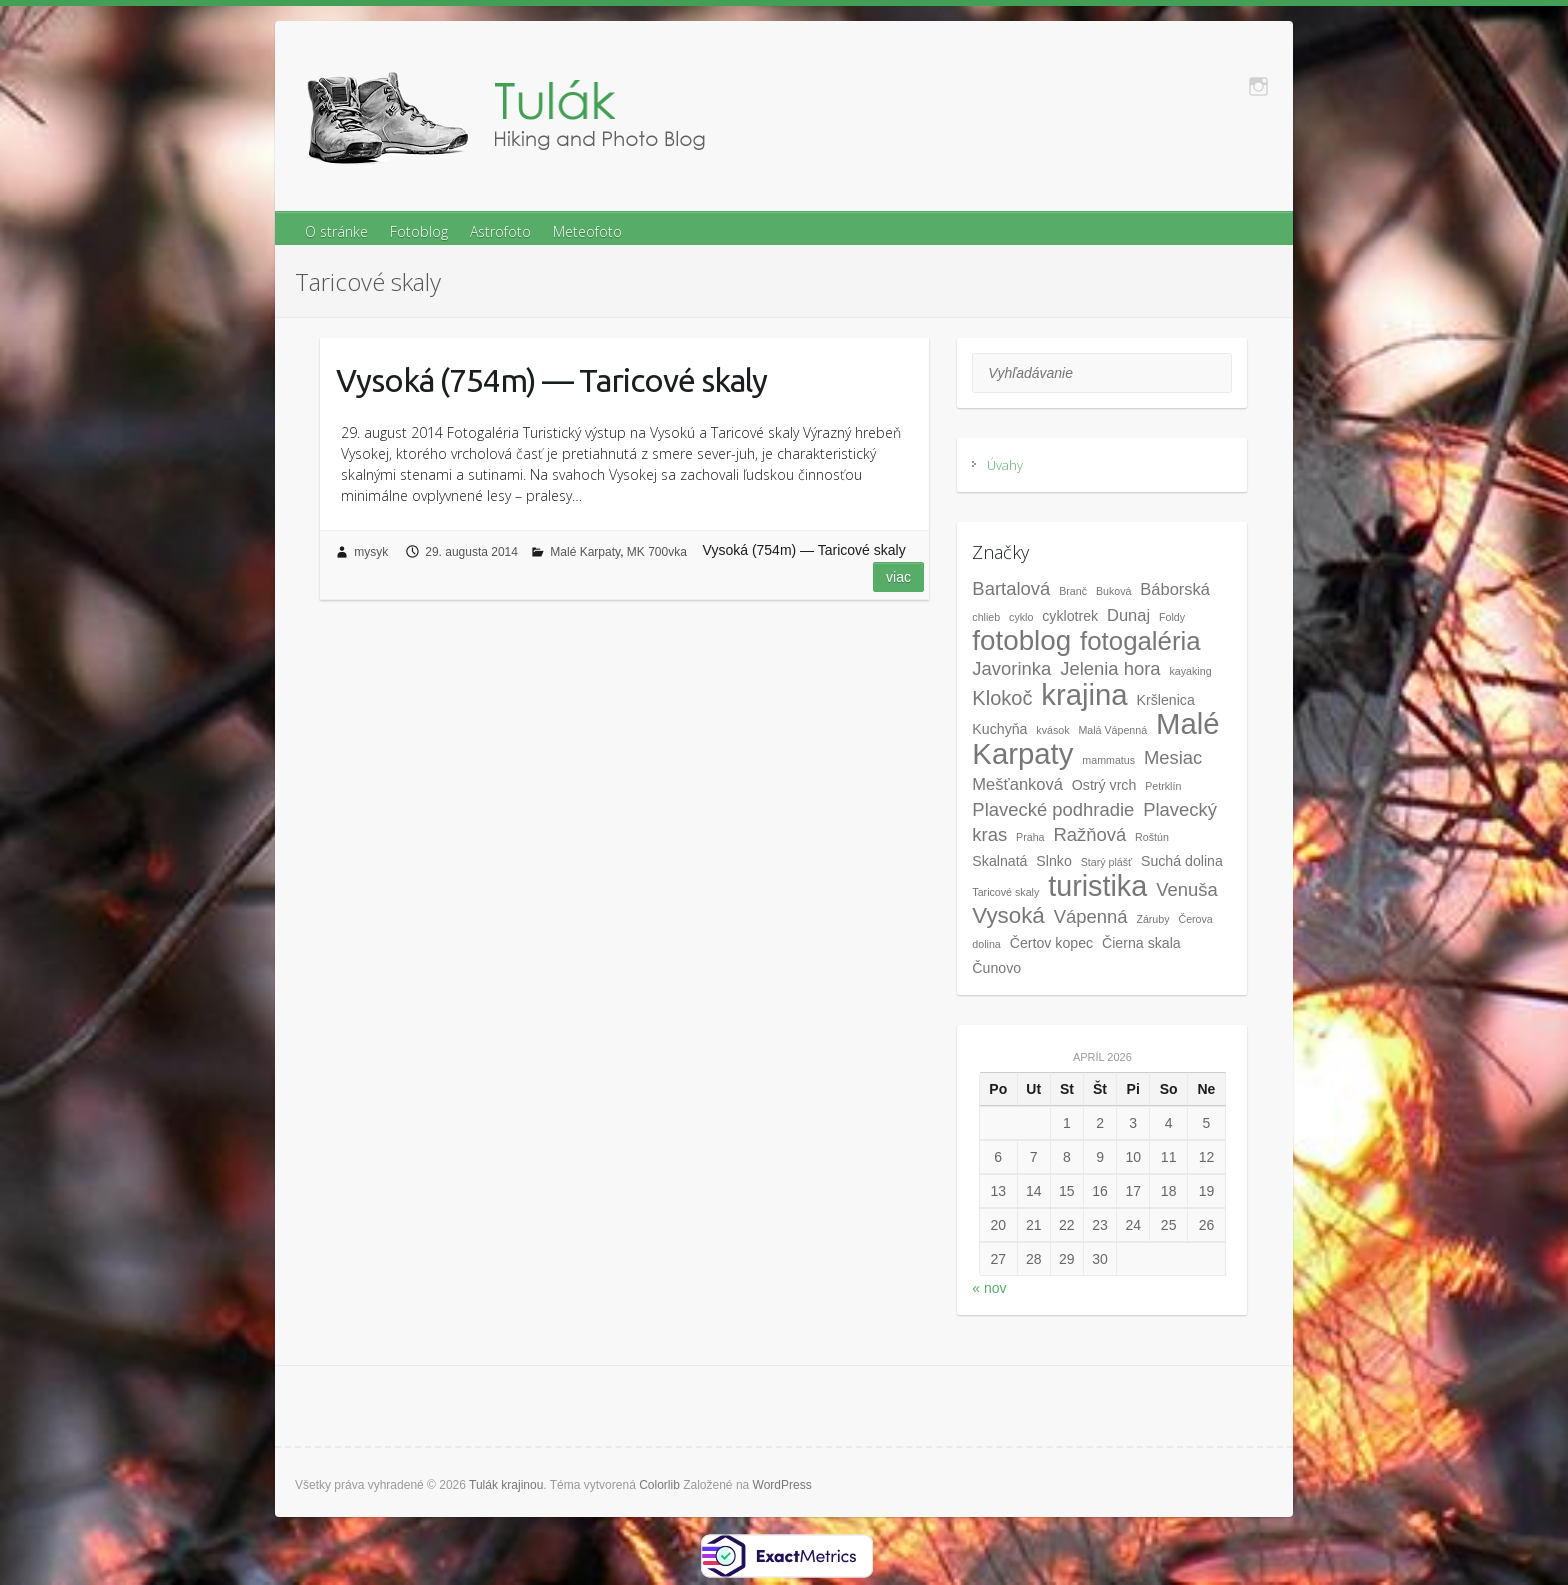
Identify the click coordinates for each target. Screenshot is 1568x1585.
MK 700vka (657, 552)
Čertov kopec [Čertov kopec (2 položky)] (1051, 943)
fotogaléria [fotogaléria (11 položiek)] (1140, 641)
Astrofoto (500, 231)
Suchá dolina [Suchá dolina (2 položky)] (1182, 861)
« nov (989, 1288)
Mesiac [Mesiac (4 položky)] (1173, 757)
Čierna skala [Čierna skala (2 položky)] (1141, 943)
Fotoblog (419, 231)
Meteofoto (587, 231)
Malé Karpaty (585, 552)
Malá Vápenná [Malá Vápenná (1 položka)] (1112, 730)
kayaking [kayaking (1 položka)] (1191, 671)
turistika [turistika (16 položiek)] (1097, 886)
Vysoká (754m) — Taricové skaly (551, 380)
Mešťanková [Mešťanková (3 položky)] (1017, 784)
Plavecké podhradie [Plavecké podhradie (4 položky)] (1053, 809)
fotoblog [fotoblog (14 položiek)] (1021, 640)
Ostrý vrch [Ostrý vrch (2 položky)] (1104, 785)
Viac (898, 577)
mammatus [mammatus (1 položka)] (1108, 760)
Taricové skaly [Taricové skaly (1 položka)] (1005, 892)
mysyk (371, 552)
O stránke (336, 231)
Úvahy (1005, 465)
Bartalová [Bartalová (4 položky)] (1011, 588)
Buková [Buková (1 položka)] (1114, 591)
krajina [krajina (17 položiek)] (1084, 694)
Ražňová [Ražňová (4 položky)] (1089, 834)
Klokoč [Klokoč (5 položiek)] (1002, 698)
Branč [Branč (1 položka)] (1073, 591)
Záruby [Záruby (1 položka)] (1152, 919)
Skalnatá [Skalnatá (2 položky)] (999, 861)
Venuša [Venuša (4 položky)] (1187, 889)
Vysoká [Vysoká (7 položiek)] (1008, 915)
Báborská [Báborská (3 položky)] (1175, 589)
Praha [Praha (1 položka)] (1030, 837)
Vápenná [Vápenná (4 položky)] (1091, 916)
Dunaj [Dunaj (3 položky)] (1128, 615)
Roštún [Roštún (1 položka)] (1152, 837)
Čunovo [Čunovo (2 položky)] (996, 968)
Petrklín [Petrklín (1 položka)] (1163, 786)
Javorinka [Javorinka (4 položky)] (1011, 668)
